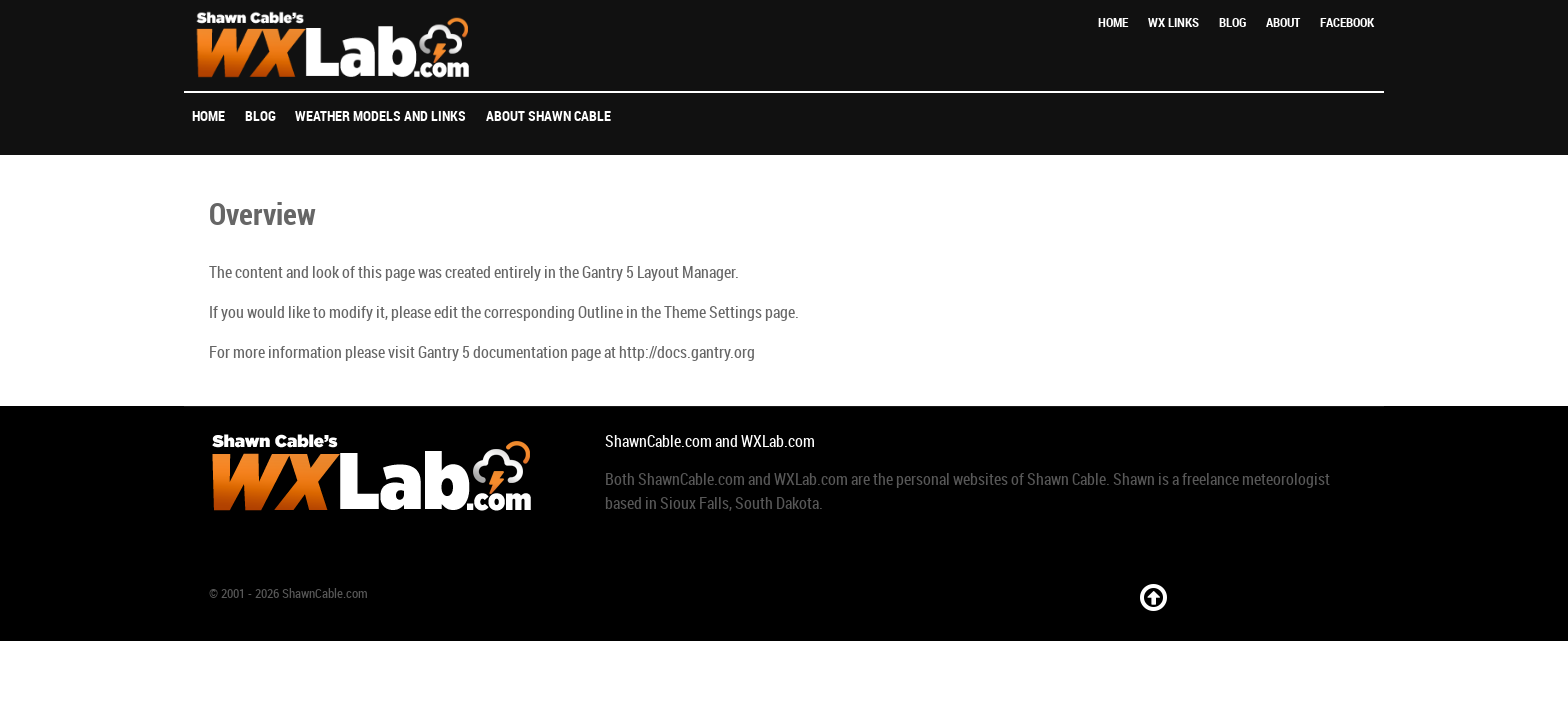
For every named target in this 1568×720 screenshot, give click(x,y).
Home (1113, 22)
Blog (1232, 22)
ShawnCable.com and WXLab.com (710, 441)
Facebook (1347, 22)
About (1283, 22)
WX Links (1173, 22)
